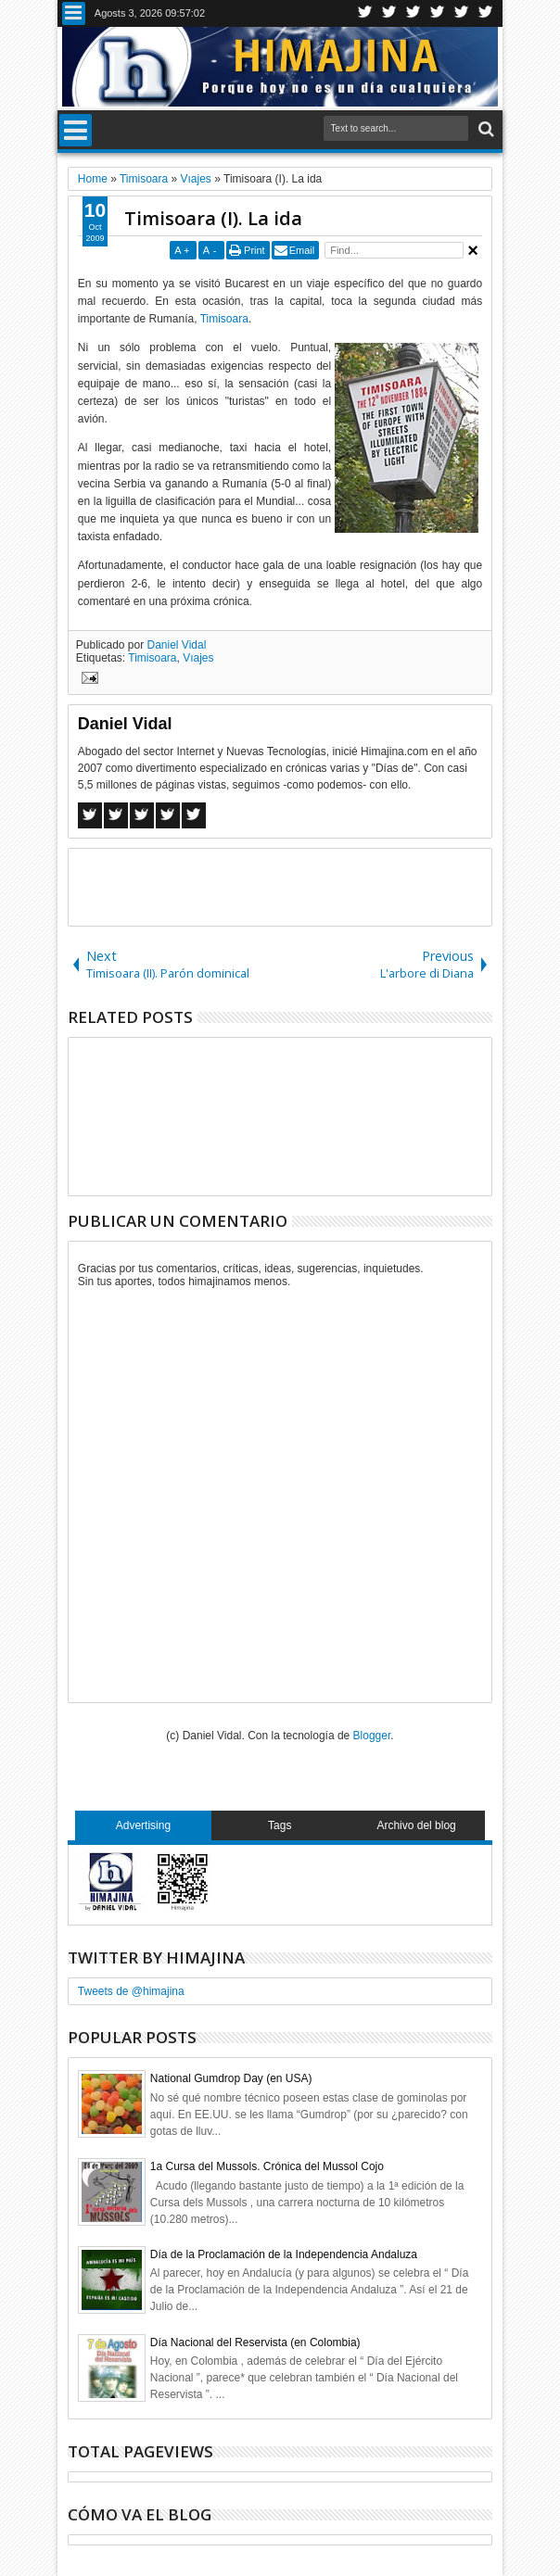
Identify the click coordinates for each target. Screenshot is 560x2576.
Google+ (413, 13)
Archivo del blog (415, 1825)
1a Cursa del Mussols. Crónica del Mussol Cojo (267, 2166)
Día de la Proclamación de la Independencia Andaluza (283, 2254)
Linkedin (462, 13)
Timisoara (224, 318)
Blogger (372, 1735)
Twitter (365, 13)
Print (254, 250)
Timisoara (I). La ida (213, 218)
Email (302, 250)
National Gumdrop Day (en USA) (231, 2078)
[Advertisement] (286, 886)
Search (484, 129)
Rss (438, 13)
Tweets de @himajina (131, 1991)
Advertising (143, 1825)
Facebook (389, 13)
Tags (279, 1825)
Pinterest (486, 13)
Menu (73, 13)
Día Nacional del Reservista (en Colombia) (255, 2342)
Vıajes (198, 657)
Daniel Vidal (177, 644)
